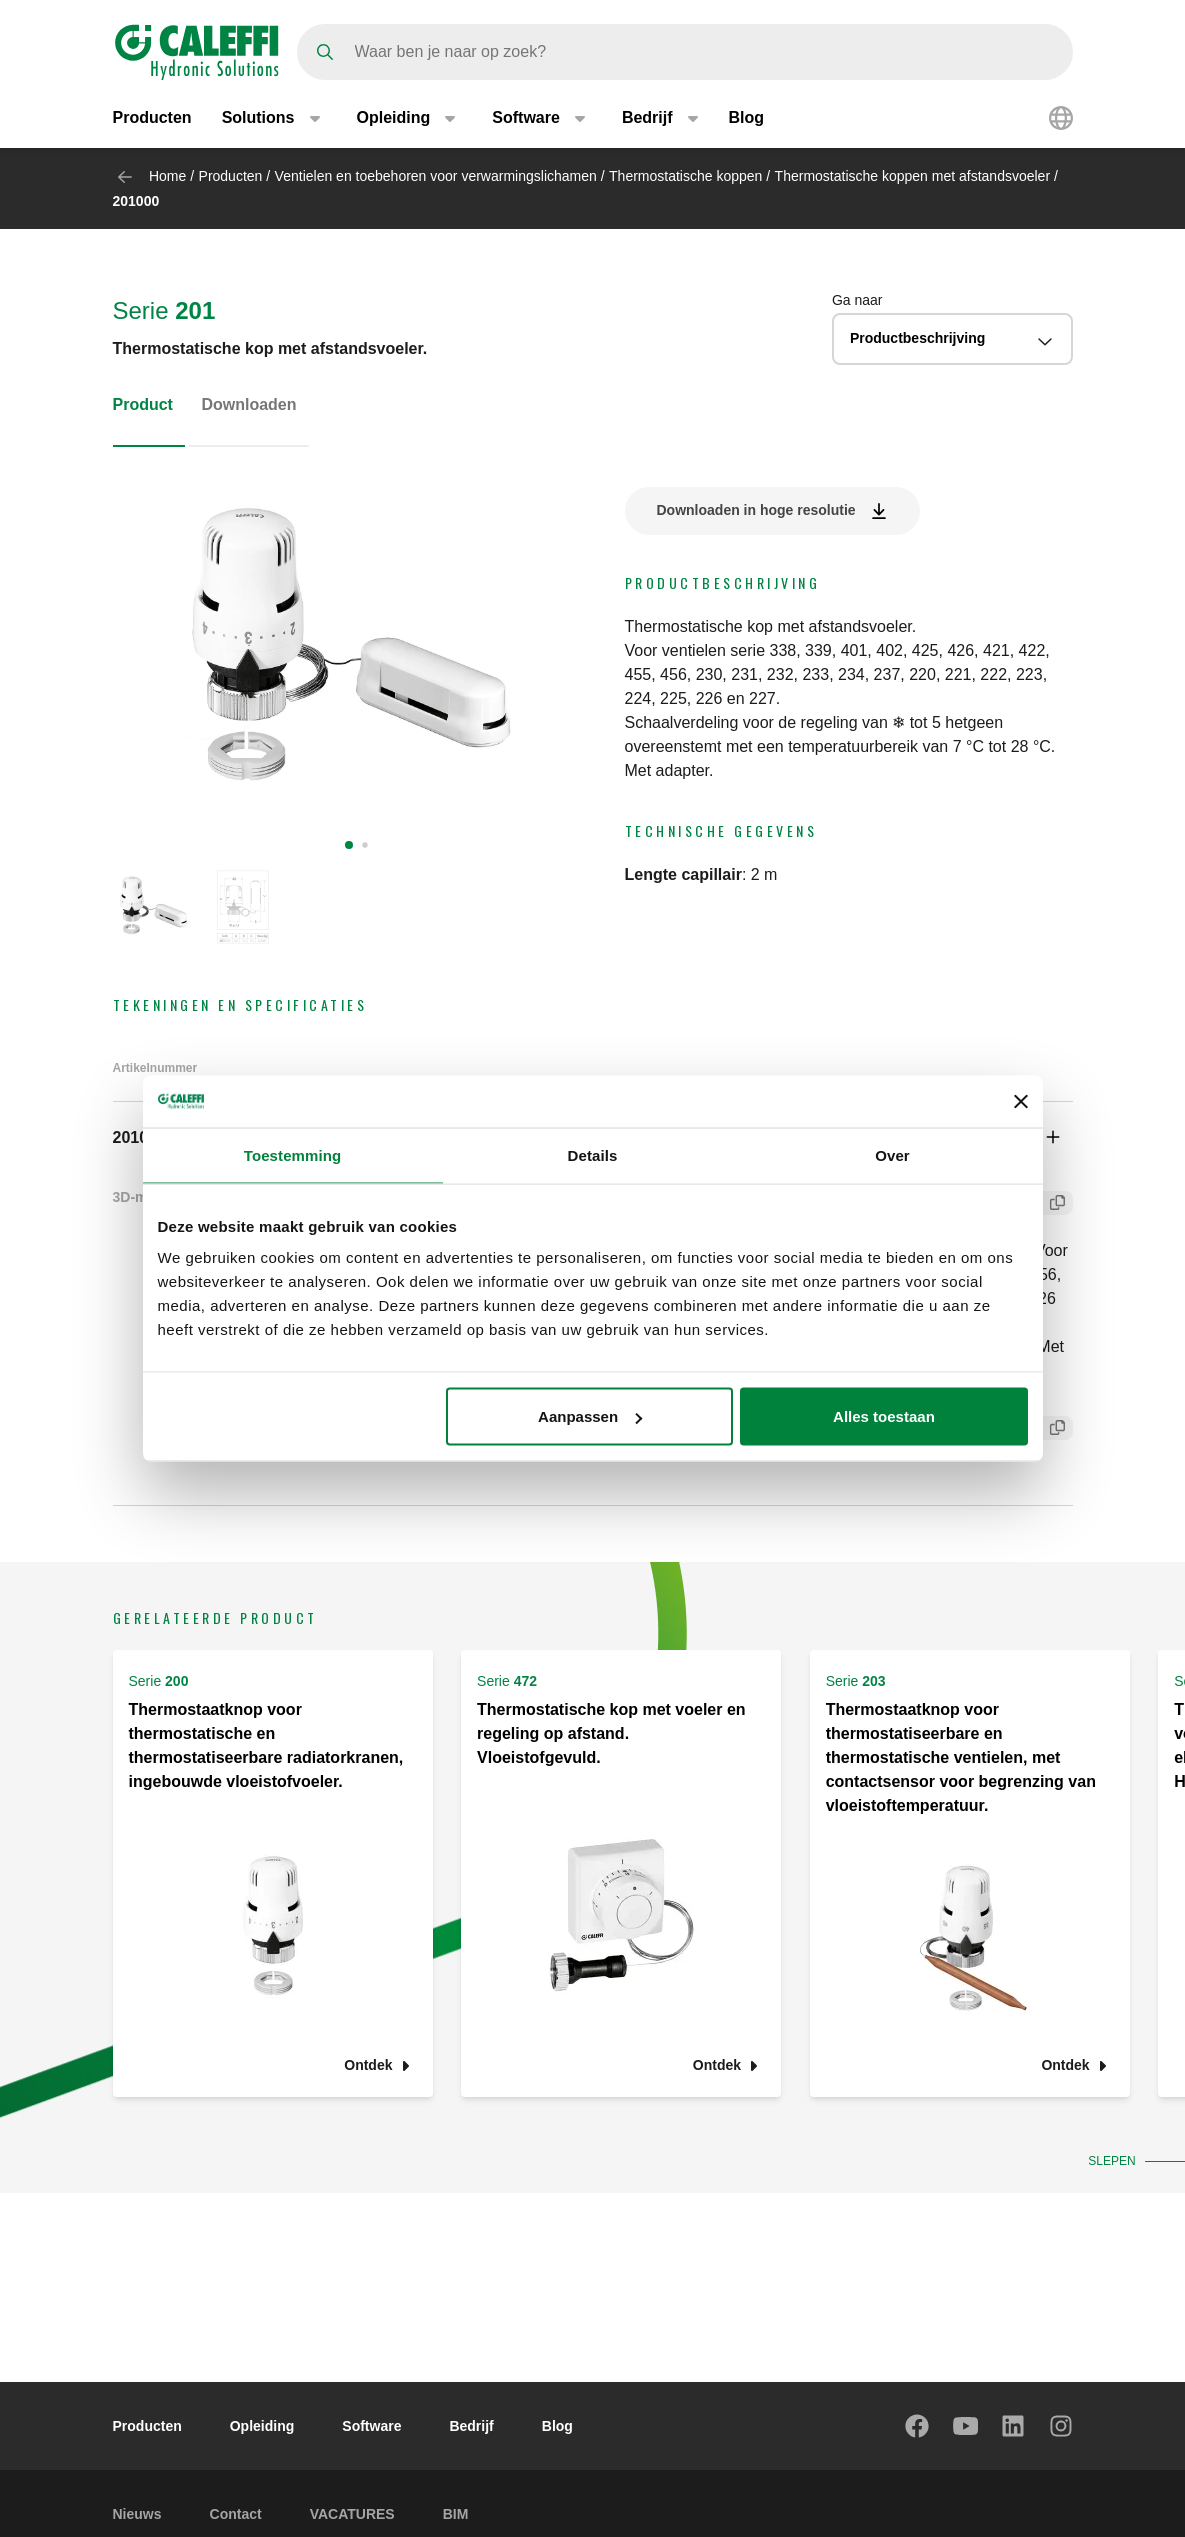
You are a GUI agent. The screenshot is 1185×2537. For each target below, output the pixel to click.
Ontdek (368, 2065)
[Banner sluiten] (1021, 1101)
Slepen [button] (1109, 2161)
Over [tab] (892, 1154)
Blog (747, 117)
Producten (152, 117)
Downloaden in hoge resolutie (756, 510)
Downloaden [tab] (248, 404)
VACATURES (352, 2514)
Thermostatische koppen (685, 176)
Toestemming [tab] (293, 1154)
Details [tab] (593, 1154)
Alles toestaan (884, 1416)
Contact (236, 2514)
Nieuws (137, 2514)
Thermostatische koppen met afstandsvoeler (912, 176)
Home (167, 176)
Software (371, 2426)
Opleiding (262, 2426)
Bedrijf (471, 2426)
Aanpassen (590, 1416)
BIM (456, 2514)
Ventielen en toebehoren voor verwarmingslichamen (436, 176)
